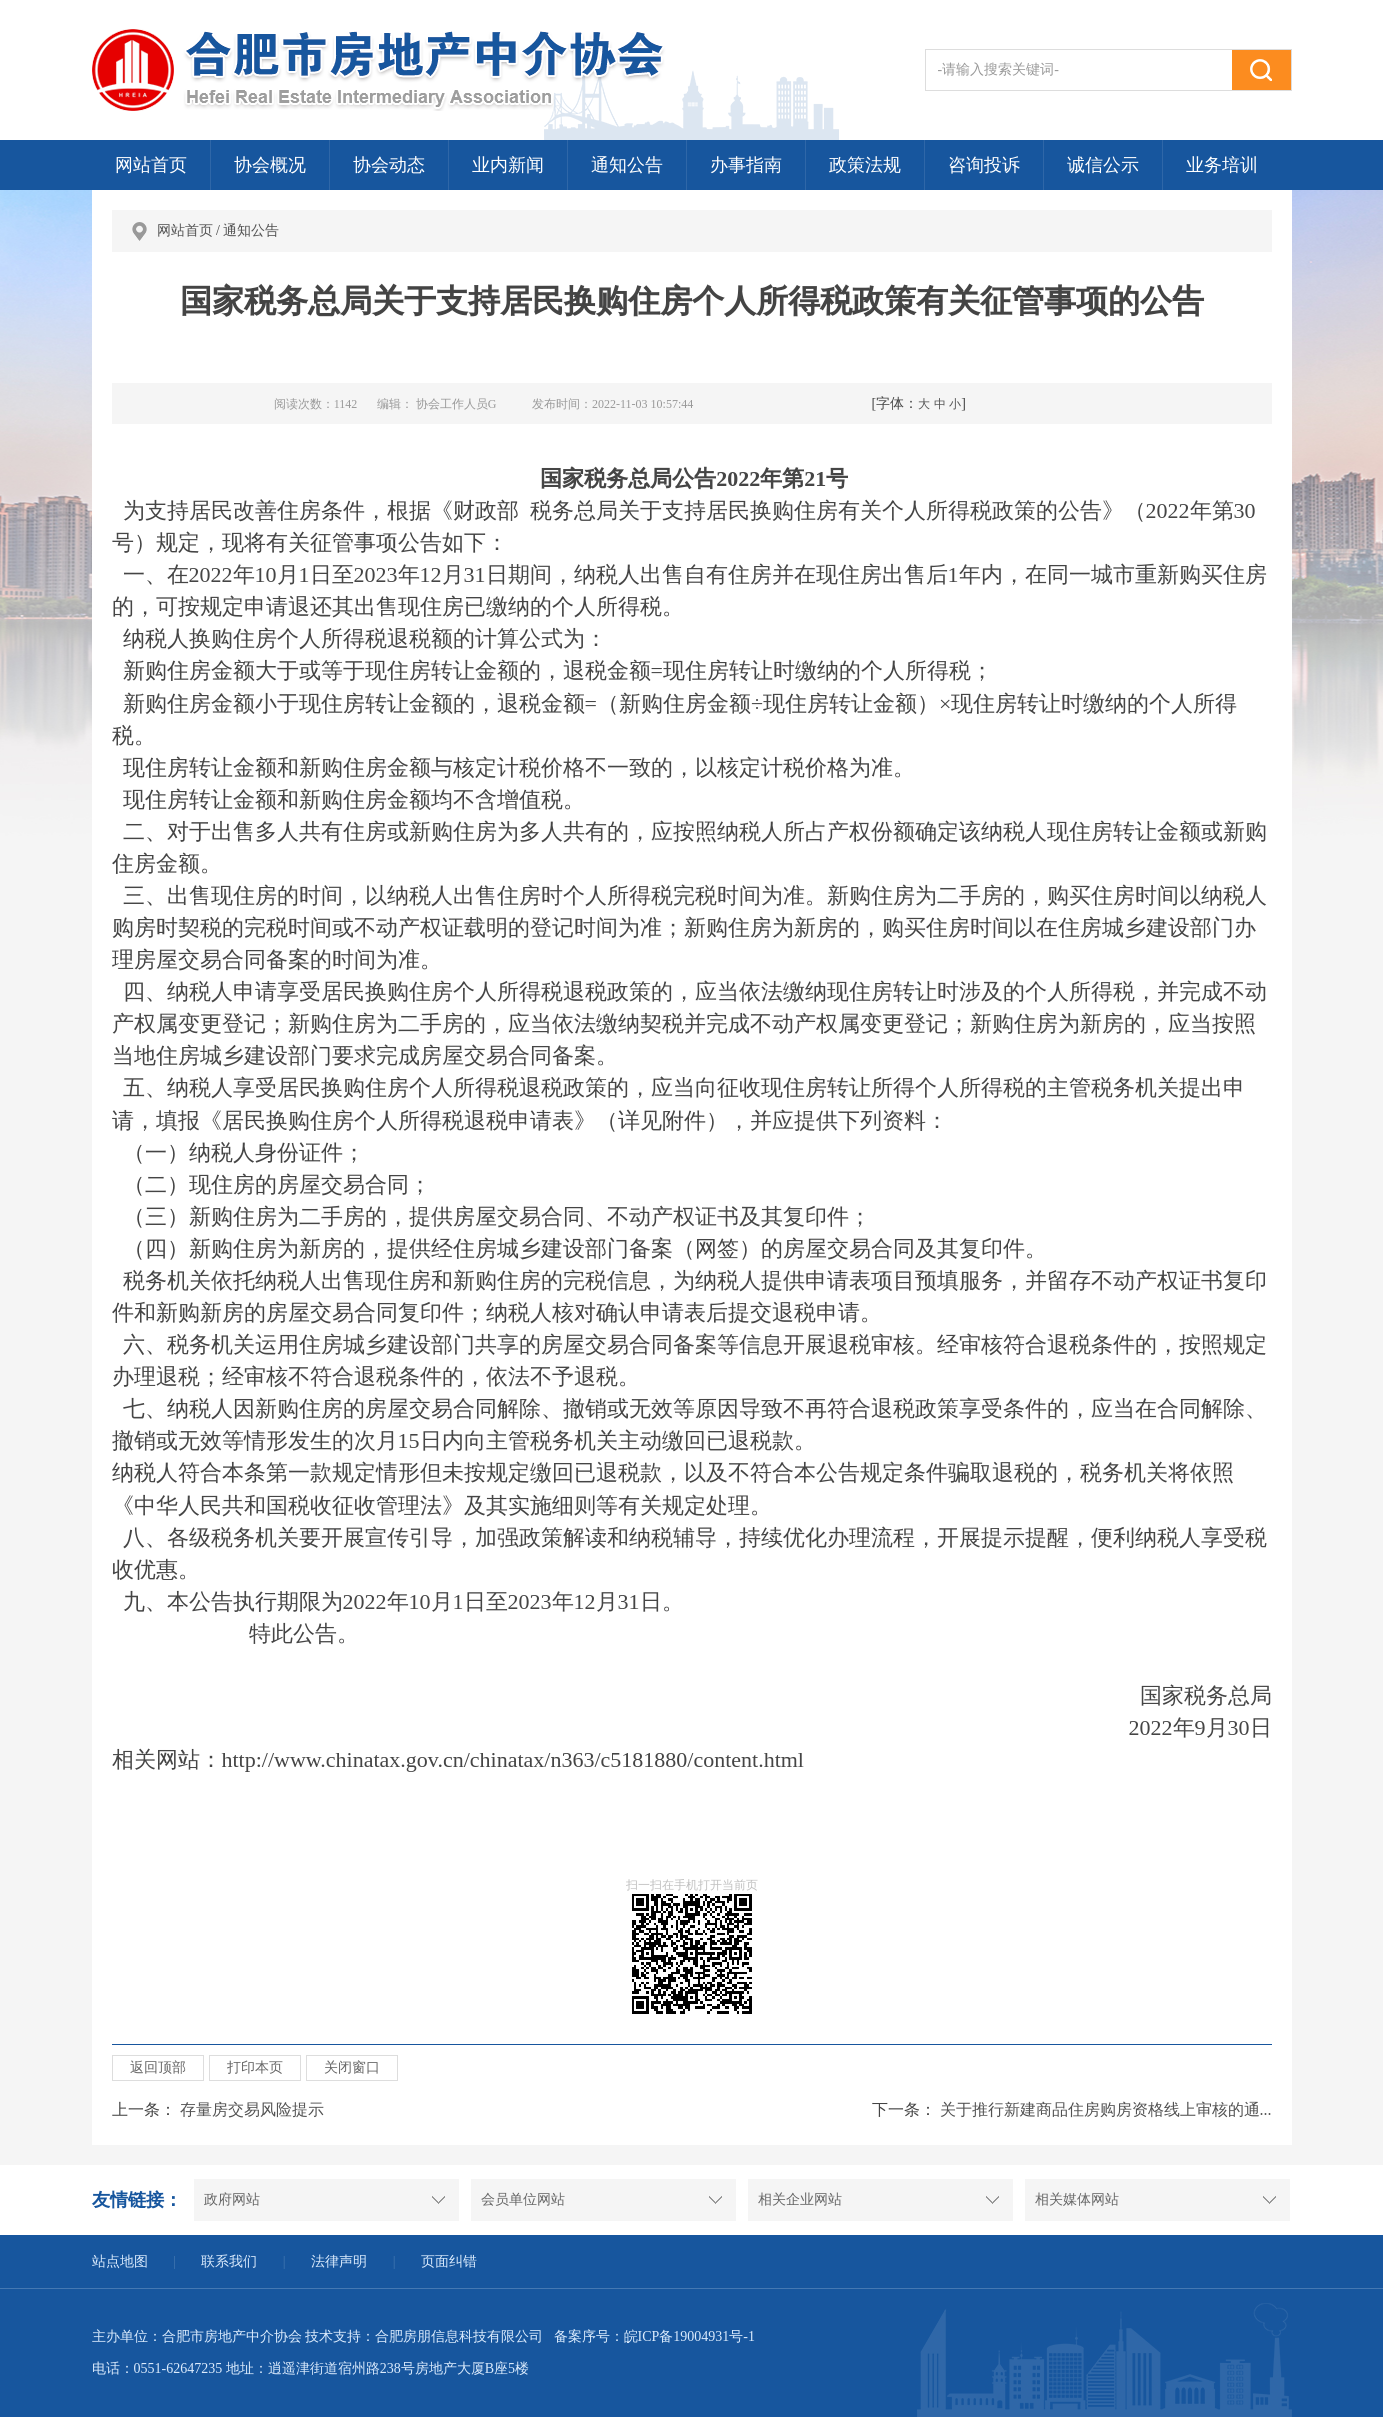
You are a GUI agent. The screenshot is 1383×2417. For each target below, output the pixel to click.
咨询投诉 (984, 165)
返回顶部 (158, 2067)
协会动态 (389, 165)
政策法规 (865, 165)
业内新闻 (508, 165)
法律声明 (339, 2261)
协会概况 (270, 165)
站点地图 (120, 2261)
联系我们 (229, 2261)
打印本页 (255, 2067)
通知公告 (627, 165)
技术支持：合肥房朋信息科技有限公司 (424, 2336)
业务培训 (1222, 165)
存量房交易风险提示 (252, 2109)
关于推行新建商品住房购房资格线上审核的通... (1106, 2109)
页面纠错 (449, 2261)
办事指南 (746, 165)
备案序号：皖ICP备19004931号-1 (654, 2336)
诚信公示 (1103, 165)
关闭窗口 (352, 2067)
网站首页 (151, 165)
